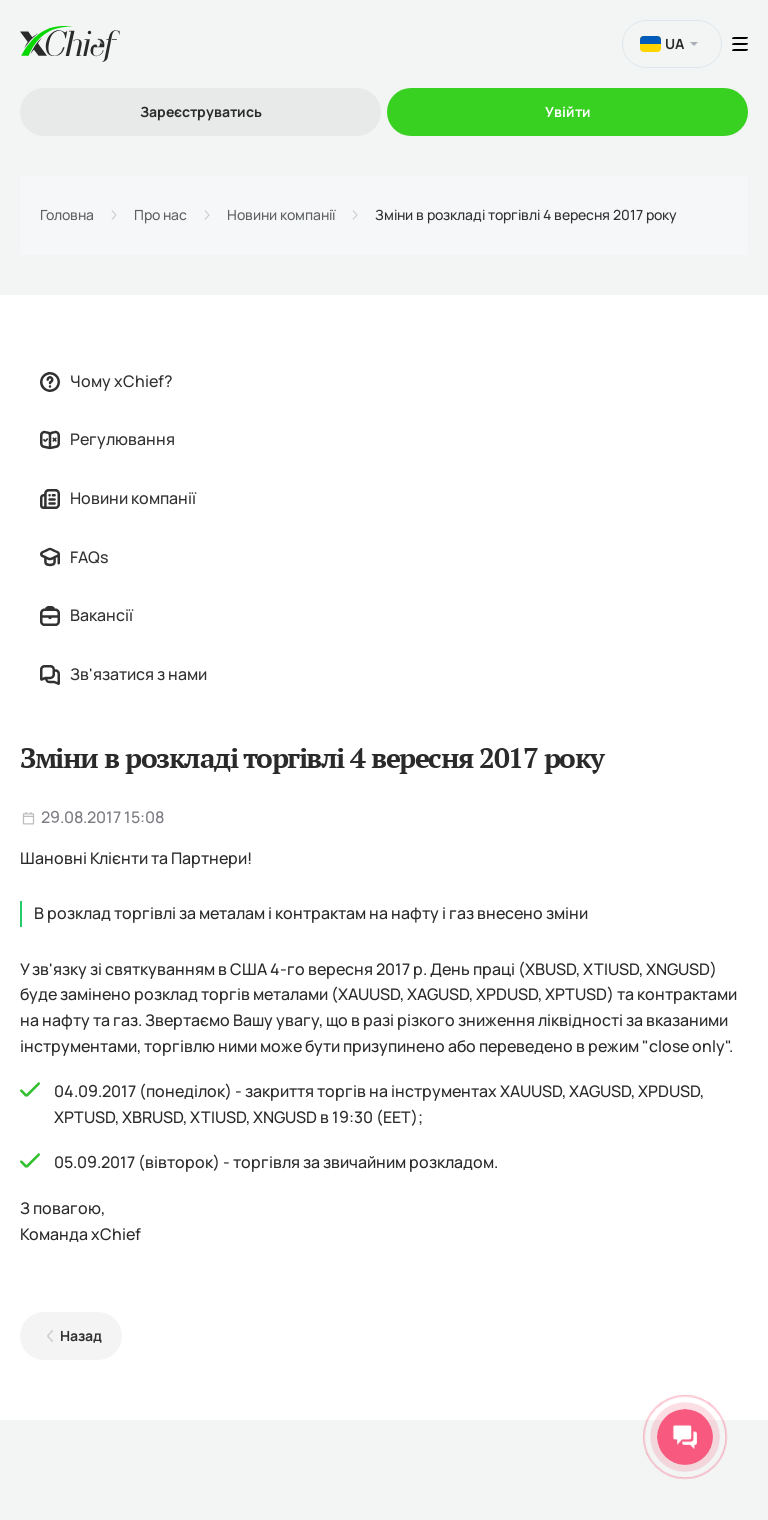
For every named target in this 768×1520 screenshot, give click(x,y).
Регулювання (107, 439)
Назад (81, 1335)
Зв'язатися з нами (123, 674)
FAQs (74, 557)
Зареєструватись (201, 111)
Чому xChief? (106, 381)
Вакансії (86, 615)
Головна (67, 215)
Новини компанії (281, 215)
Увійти (568, 111)
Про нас (160, 215)
